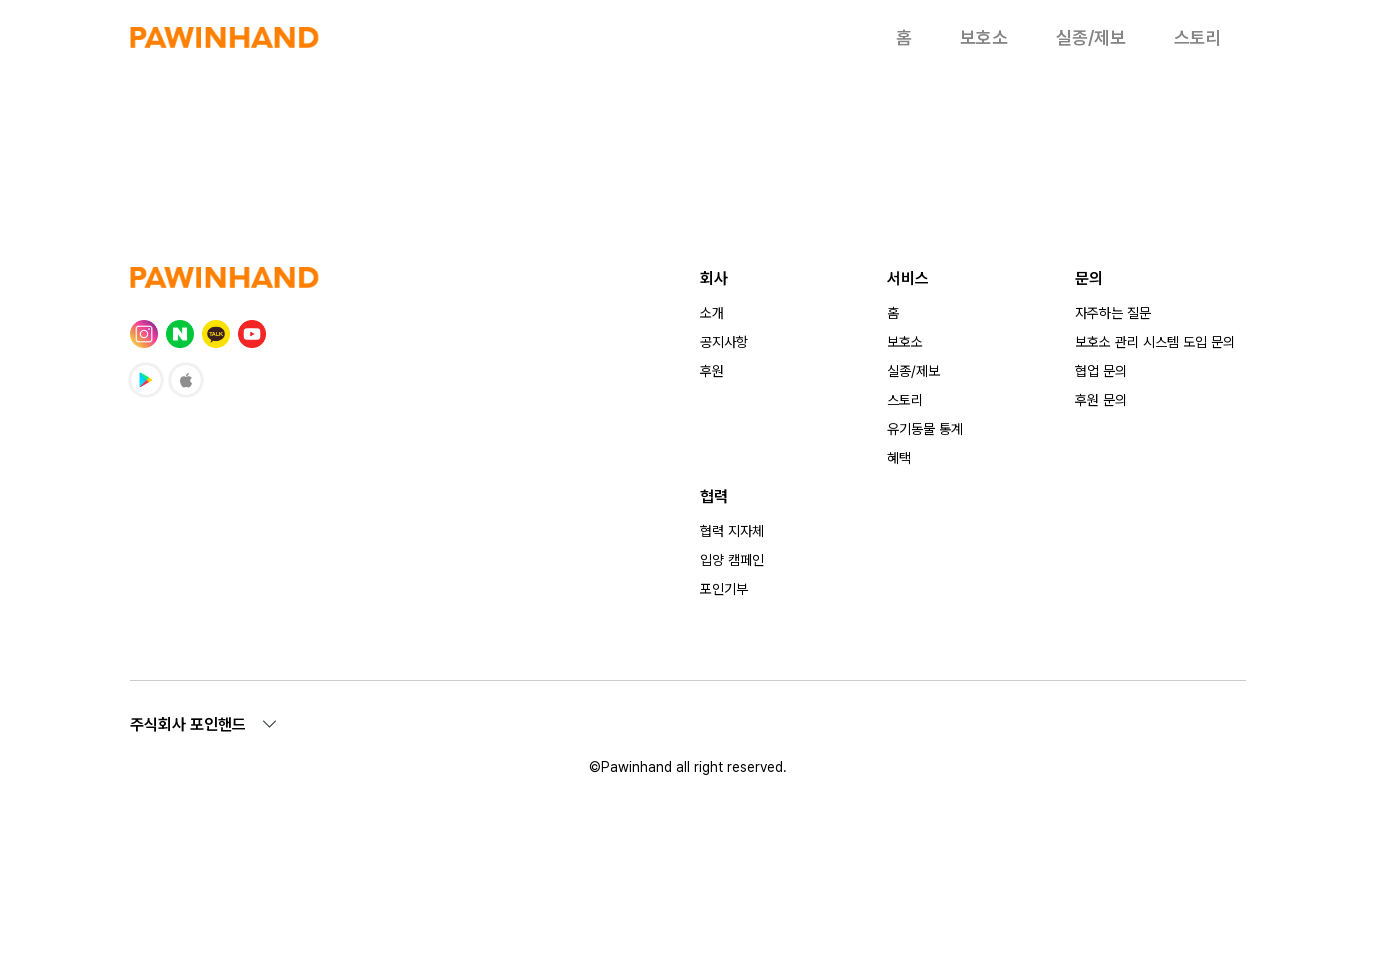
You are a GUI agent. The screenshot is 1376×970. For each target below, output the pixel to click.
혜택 (899, 458)
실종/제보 (1091, 37)
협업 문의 (1101, 371)
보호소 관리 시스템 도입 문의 (1155, 342)
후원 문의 (1101, 400)
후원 (712, 371)
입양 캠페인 (732, 560)
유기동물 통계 (925, 429)
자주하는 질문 (1113, 313)
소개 (712, 313)
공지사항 (724, 342)
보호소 (984, 37)
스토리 (1198, 37)
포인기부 (724, 589)
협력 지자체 (732, 531)
